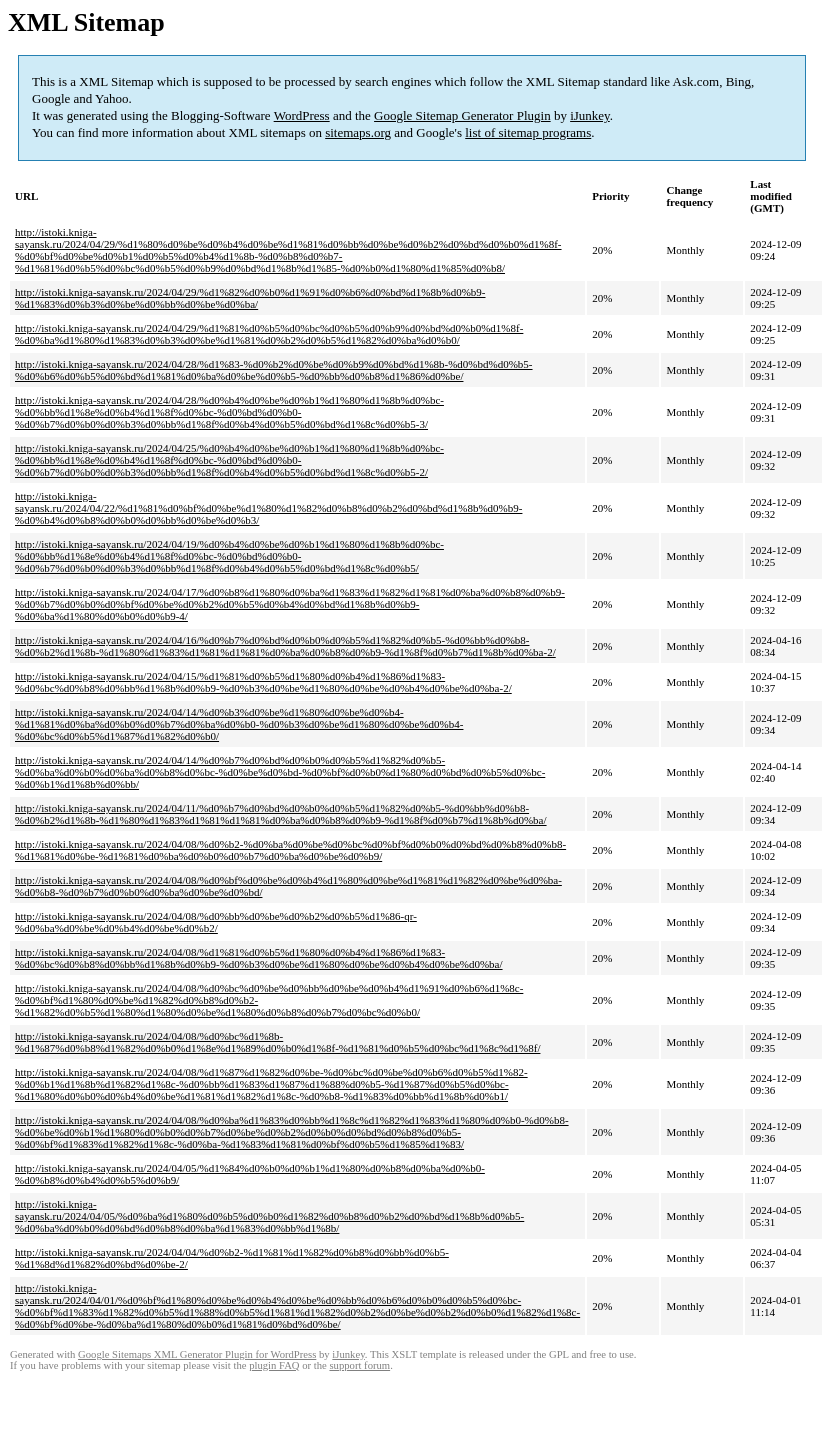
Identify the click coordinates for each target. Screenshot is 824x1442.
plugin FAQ (274, 1365)
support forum (359, 1365)
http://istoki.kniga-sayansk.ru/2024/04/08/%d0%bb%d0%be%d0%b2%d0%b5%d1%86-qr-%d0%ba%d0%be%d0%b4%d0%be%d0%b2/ (216, 922)
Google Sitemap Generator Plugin (462, 115)
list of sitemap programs (528, 132)
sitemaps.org (358, 132)
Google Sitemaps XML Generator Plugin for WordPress (197, 1354)
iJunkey (590, 115)
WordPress (302, 115)
